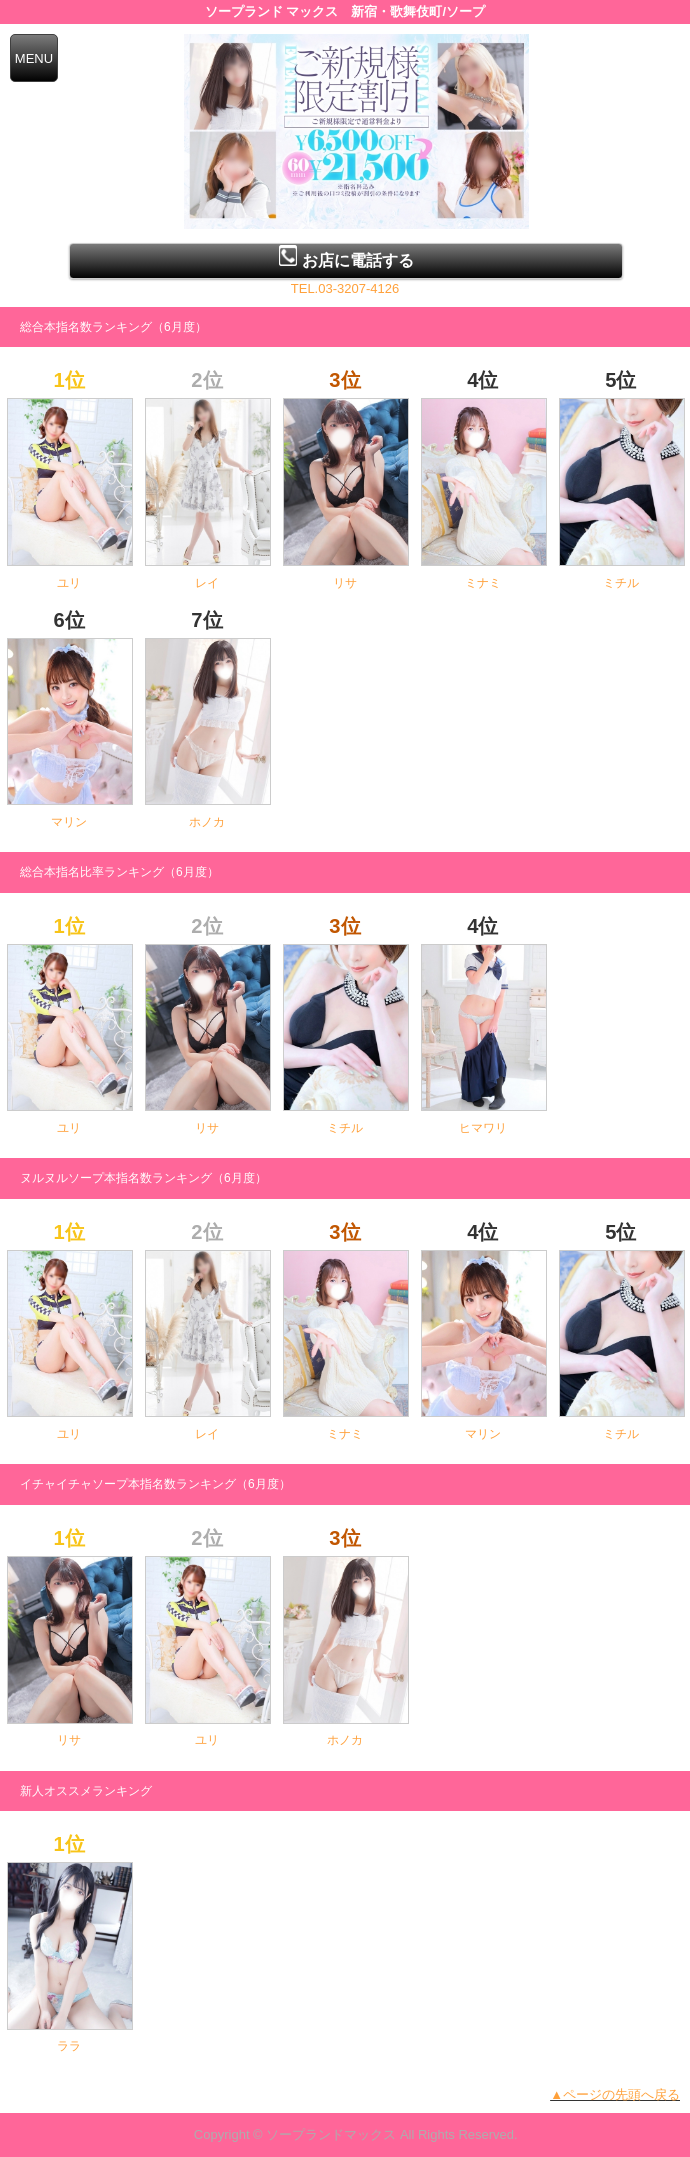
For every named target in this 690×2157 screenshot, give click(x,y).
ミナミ (483, 583)
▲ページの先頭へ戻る (615, 2094)
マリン (69, 822)
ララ (69, 2046)
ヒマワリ (483, 1128)
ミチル (621, 583)
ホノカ (207, 822)
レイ (207, 583)
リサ (345, 583)
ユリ (69, 583)
